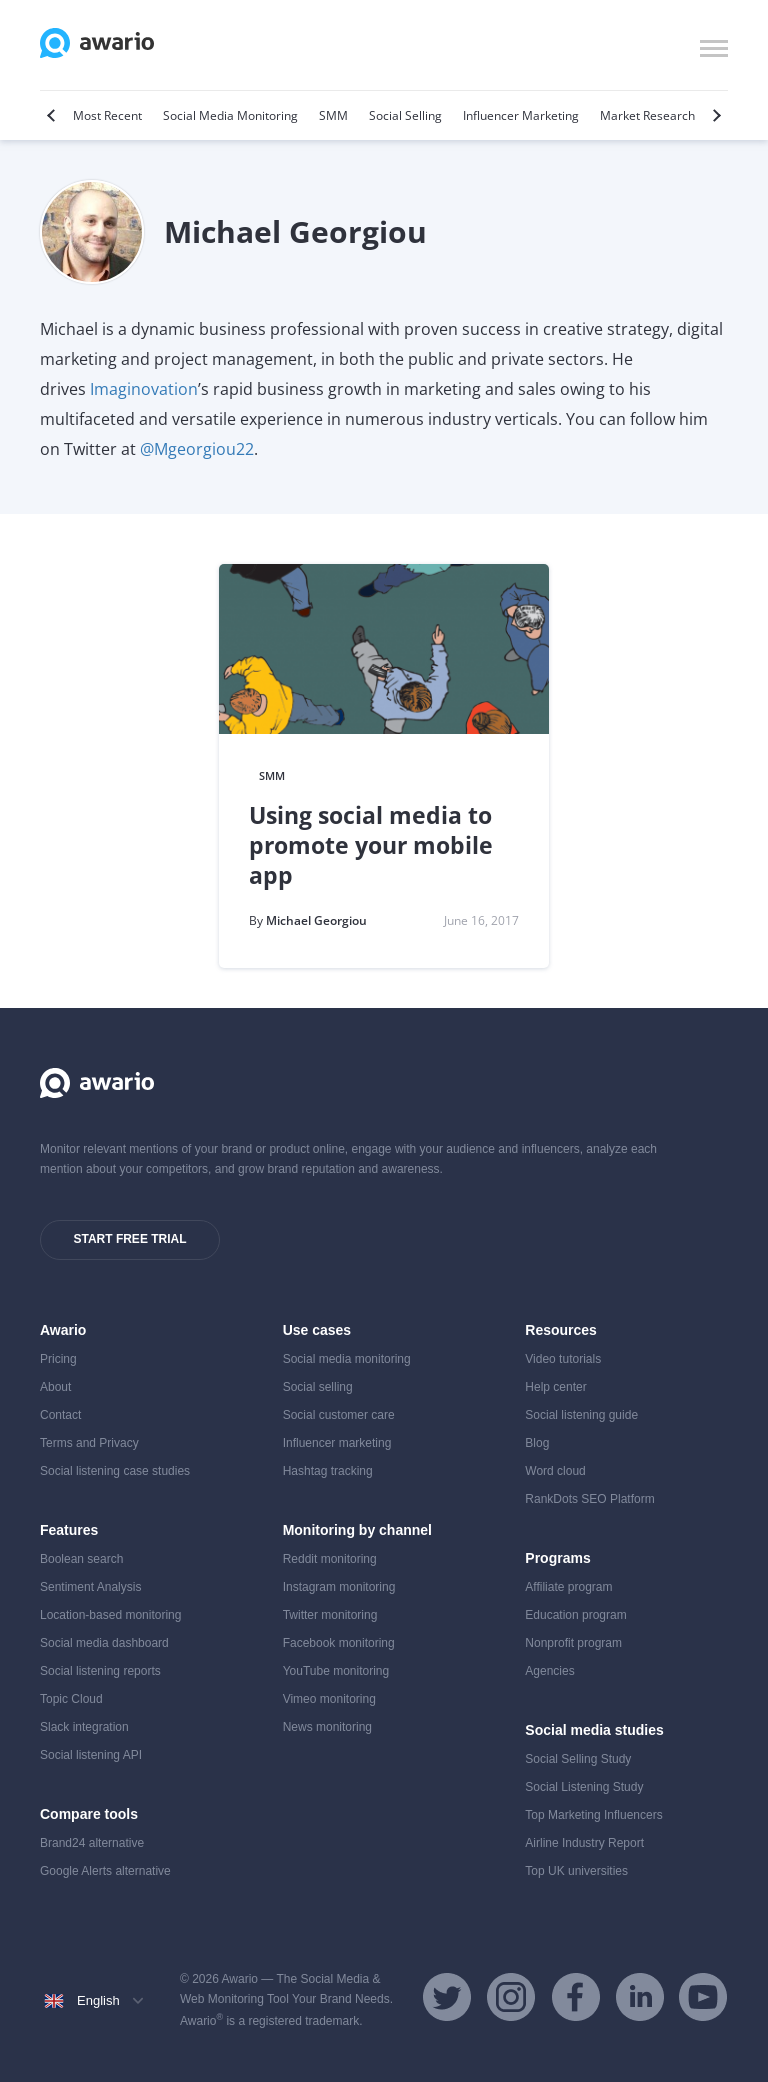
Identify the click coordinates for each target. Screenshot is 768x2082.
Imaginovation (144, 389)
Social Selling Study (578, 1759)
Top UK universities (576, 1871)
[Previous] (53, 115)
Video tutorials (563, 1359)
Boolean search (81, 1559)
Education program (575, 1615)
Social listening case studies (115, 1471)
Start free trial (129, 1239)
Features (69, 1530)
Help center (555, 1387)
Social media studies (594, 1730)
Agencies (549, 1671)
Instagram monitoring (339, 1587)
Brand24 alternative (92, 1843)
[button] (714, 45)
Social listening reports (100, 1671)
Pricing (58, 1359)
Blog (537, 1443)
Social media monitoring (347, 1359)
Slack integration (84, 1727)
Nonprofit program (573, 1643)
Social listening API (91, 1755)
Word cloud (555, 1471)
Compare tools (89, 1814)
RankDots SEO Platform (589, 1499)
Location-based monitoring (110, 1615)
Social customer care (339, 1415)
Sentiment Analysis (90, 1587)
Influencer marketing (337, 1443)
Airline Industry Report (584, 1843)
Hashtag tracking (328, 1471)
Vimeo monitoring (329, 1699)
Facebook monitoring (339, 1643)
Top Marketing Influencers (593, 1815)
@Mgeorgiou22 (197, 449)
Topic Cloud (71, 1699)
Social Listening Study (584, 1787)
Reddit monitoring (330, 1559)
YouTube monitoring (336, 1671)
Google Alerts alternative (105, 1871)
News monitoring (327, 1727)
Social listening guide (581, 1415)
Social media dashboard (104, 1643)
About (55, 1387)
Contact (60, 1415)
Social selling (318, 1387)
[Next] (714, 115)
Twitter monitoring (330, 1615)
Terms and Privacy (89, 1443)
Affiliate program (568, 1587)
